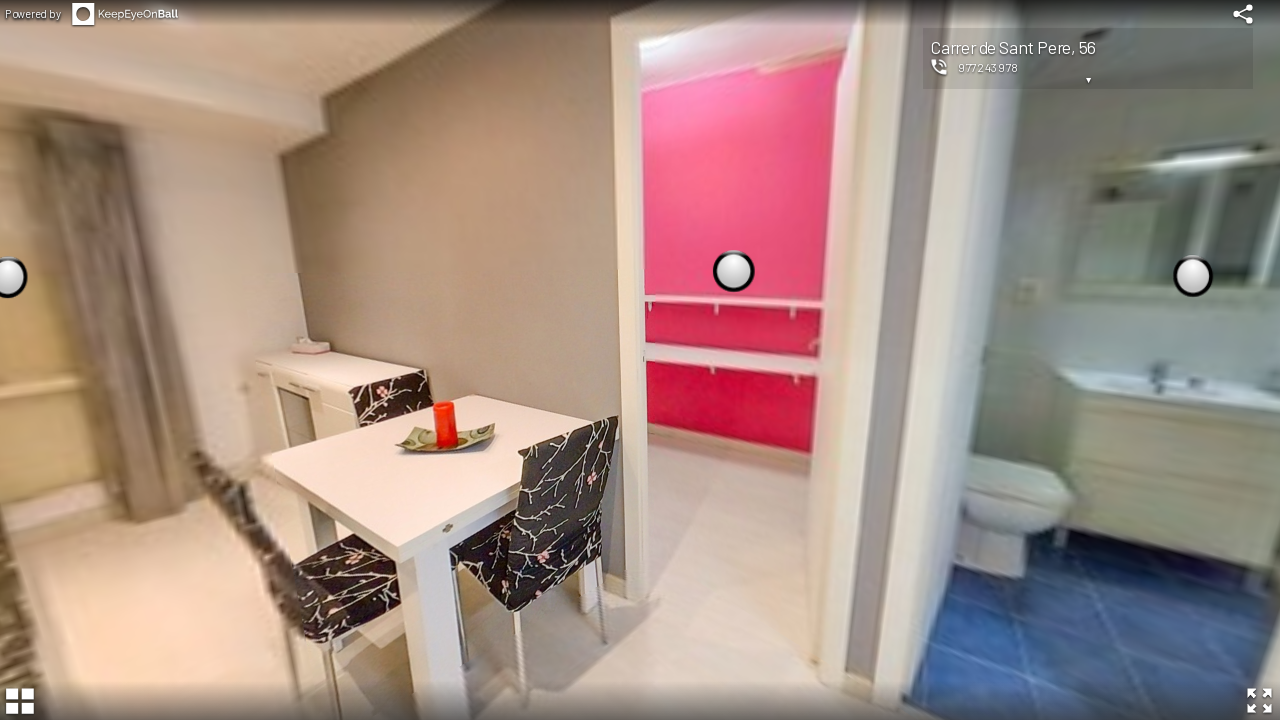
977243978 (988, 67)
